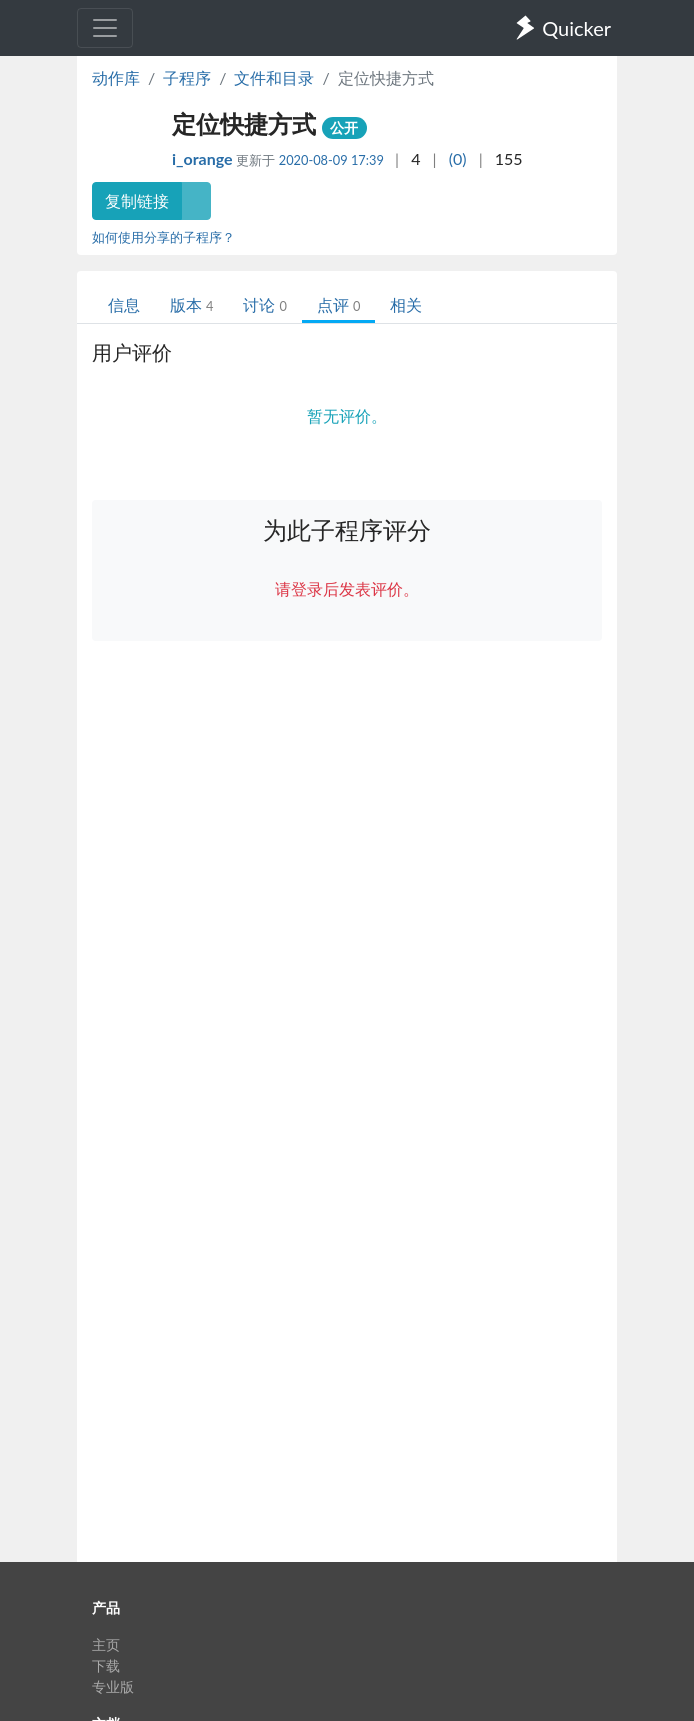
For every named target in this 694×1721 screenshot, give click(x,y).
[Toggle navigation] (105, 28)
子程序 (187, 77)
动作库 (116, 77)
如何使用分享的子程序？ (163, 237)
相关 (406, 304)
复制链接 (137, 200)
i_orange (204, 158)
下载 (106, 1665)
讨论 (264, 304)
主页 (106, 1644)
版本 (191, 304)
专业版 (113, 1686)
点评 (338, 304)
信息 (124, 304)
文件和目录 (274, 77)
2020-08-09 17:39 (331, 160)
